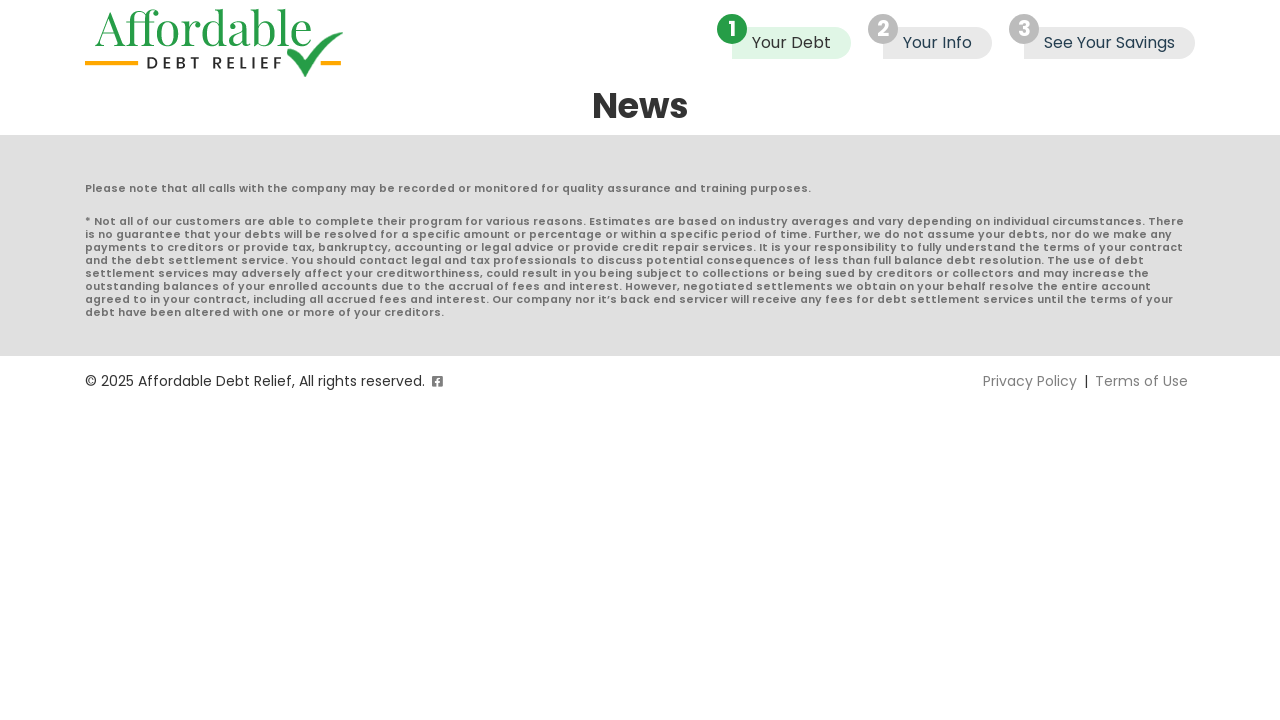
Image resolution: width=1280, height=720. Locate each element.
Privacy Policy (1030, 381)
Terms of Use (1141, 381)
